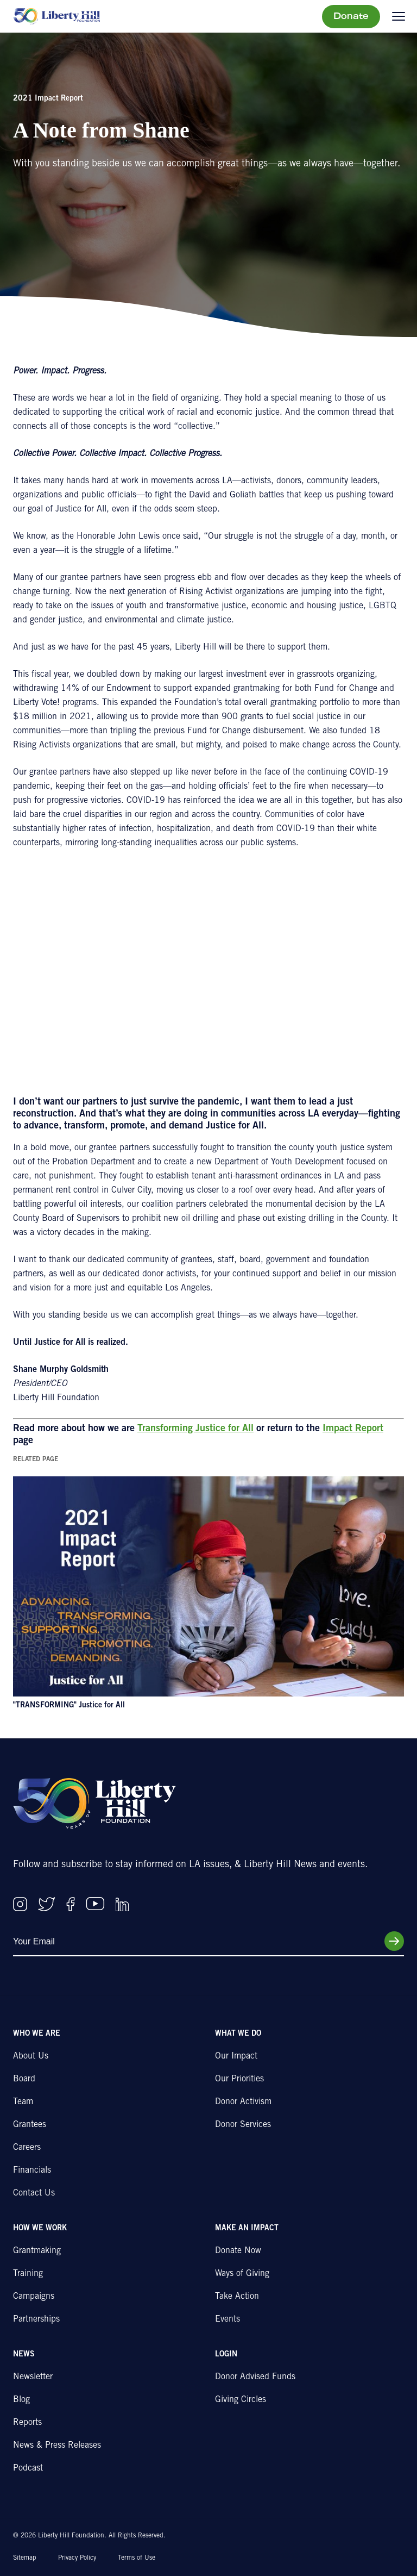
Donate (351, 17)
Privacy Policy (77, 2558)
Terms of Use (136, 2558)
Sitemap (24, 2558)
